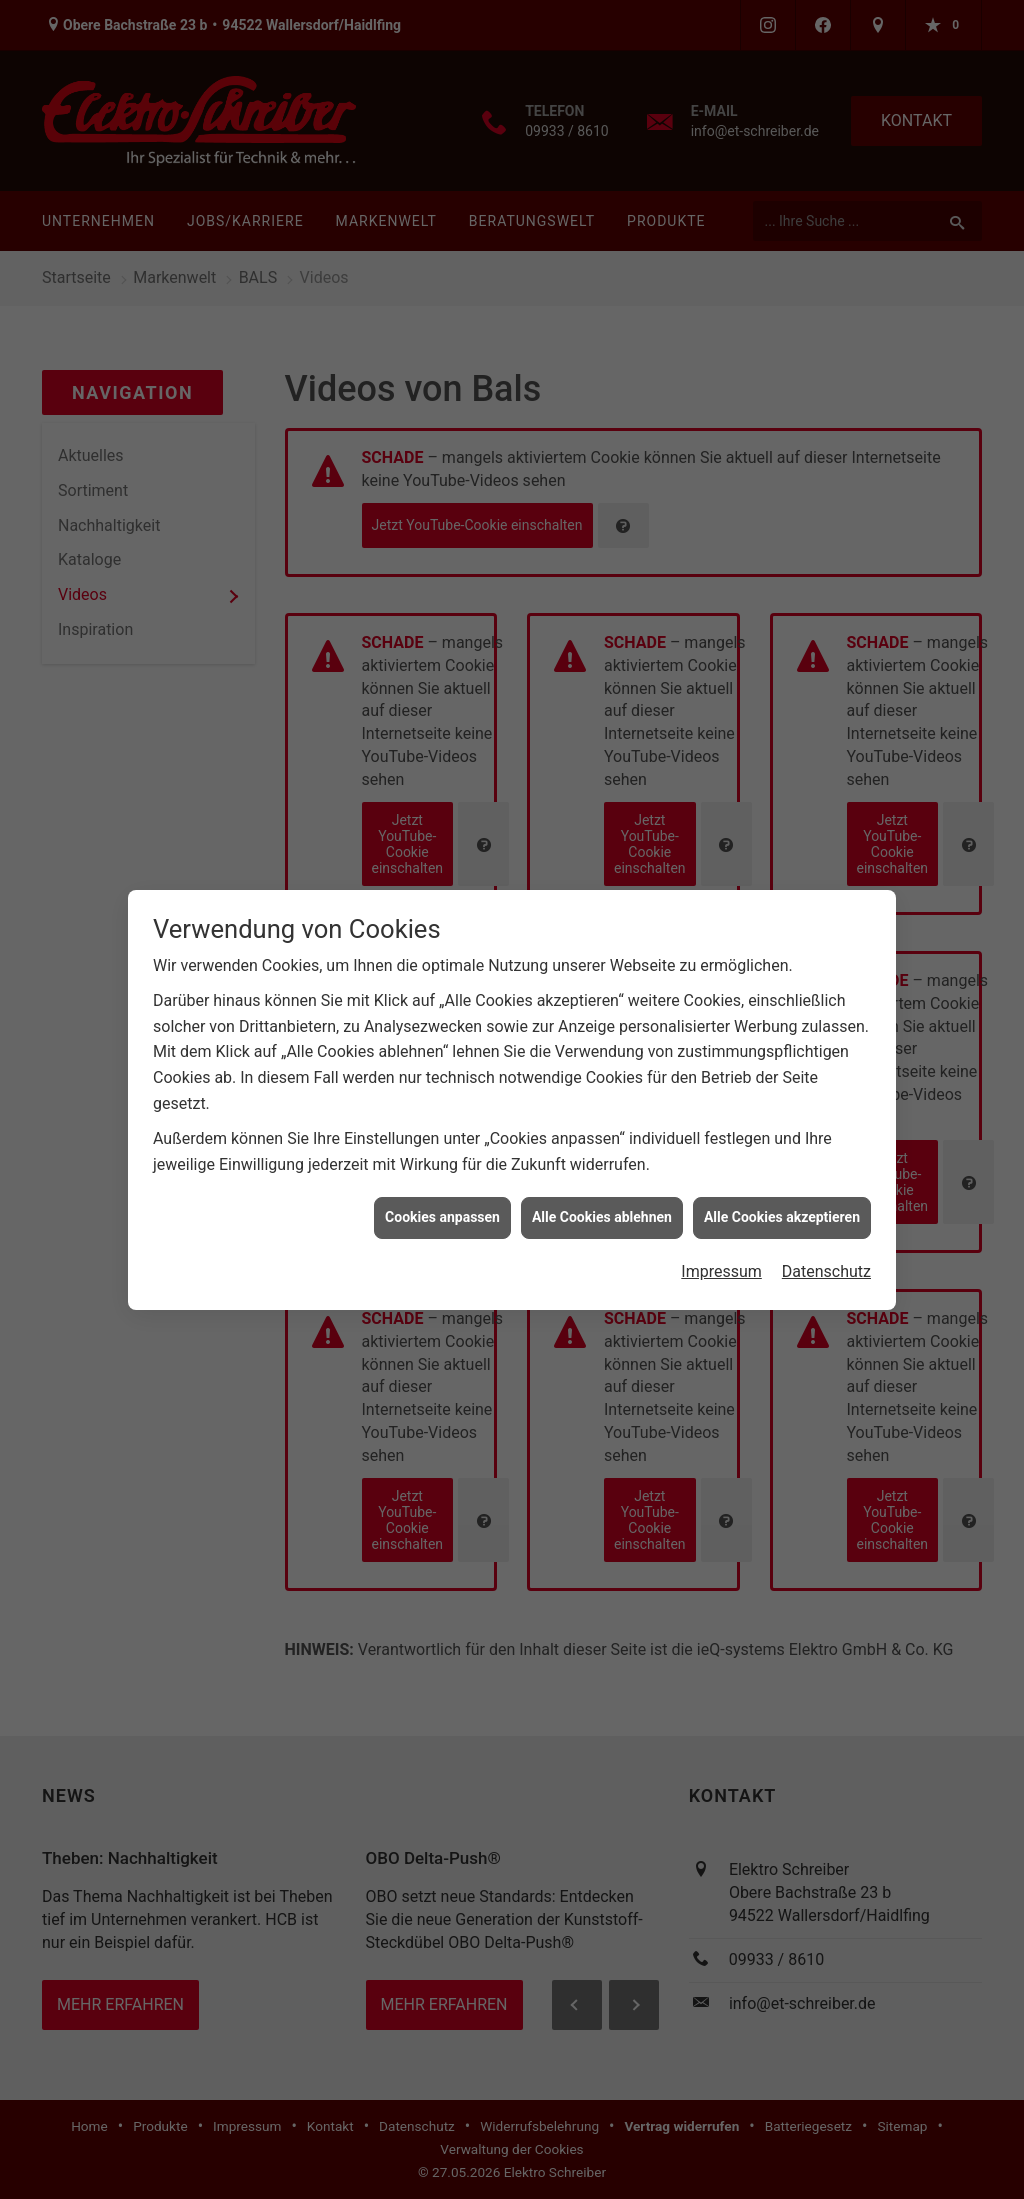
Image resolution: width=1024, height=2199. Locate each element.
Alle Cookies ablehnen (602, 1176)
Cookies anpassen (442, 1176)
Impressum (721, 1230)
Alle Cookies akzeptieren (782, 1176)
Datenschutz (826, 1230)
